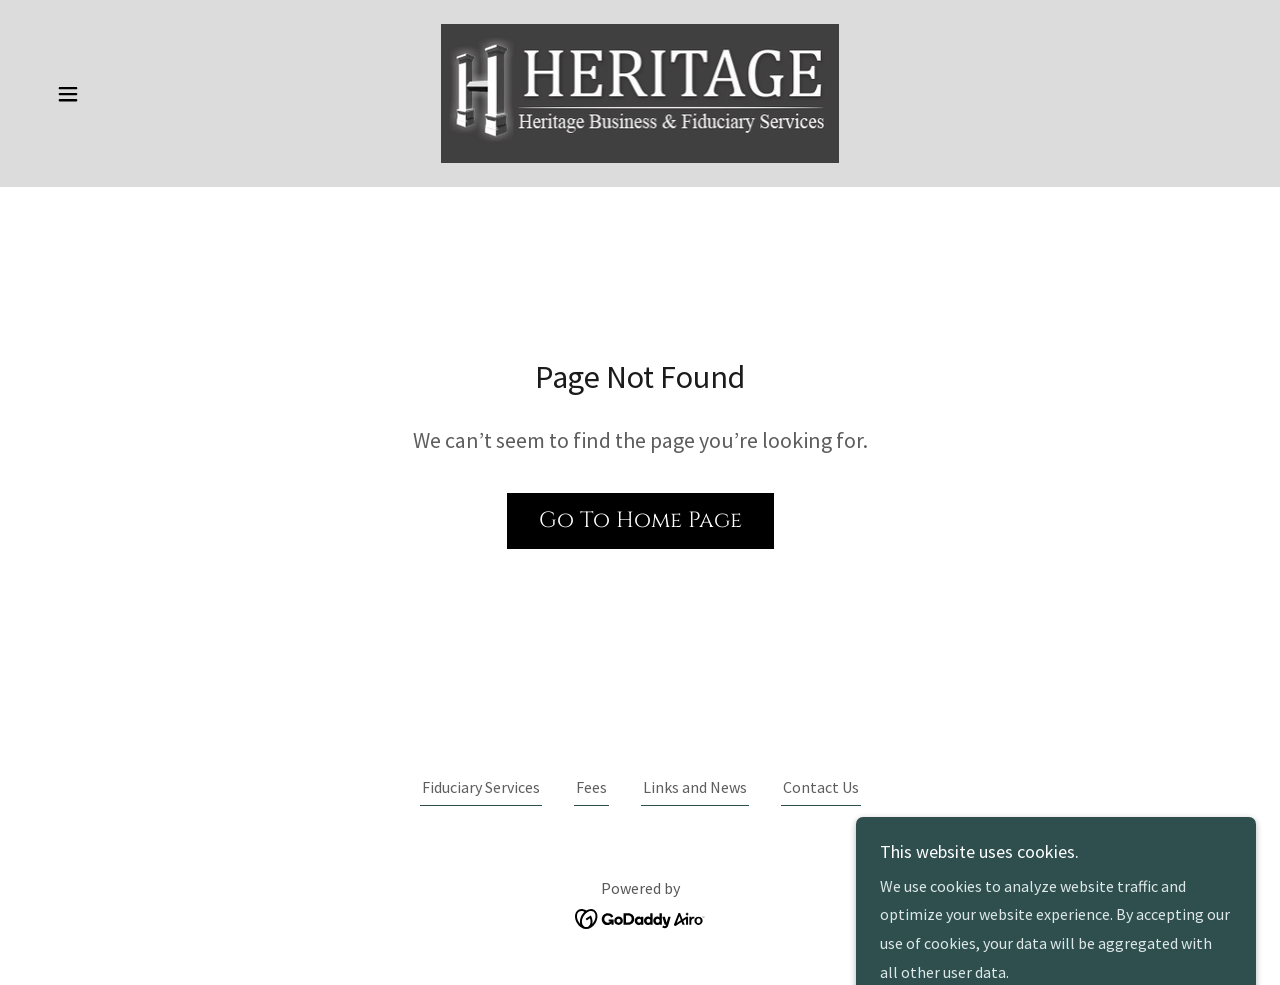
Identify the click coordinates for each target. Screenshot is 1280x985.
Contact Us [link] (821, 787)
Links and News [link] (695, 787)
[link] (640, 91)
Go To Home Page (640, 520)
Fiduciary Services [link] (481, 787)
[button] (68, 94)
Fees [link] (591, 787)
